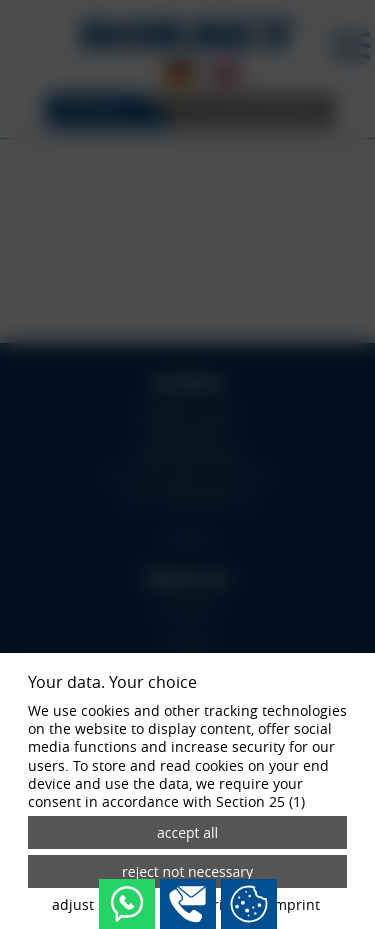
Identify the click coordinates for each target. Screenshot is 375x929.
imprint (295, 905)
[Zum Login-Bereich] (5, 5)
